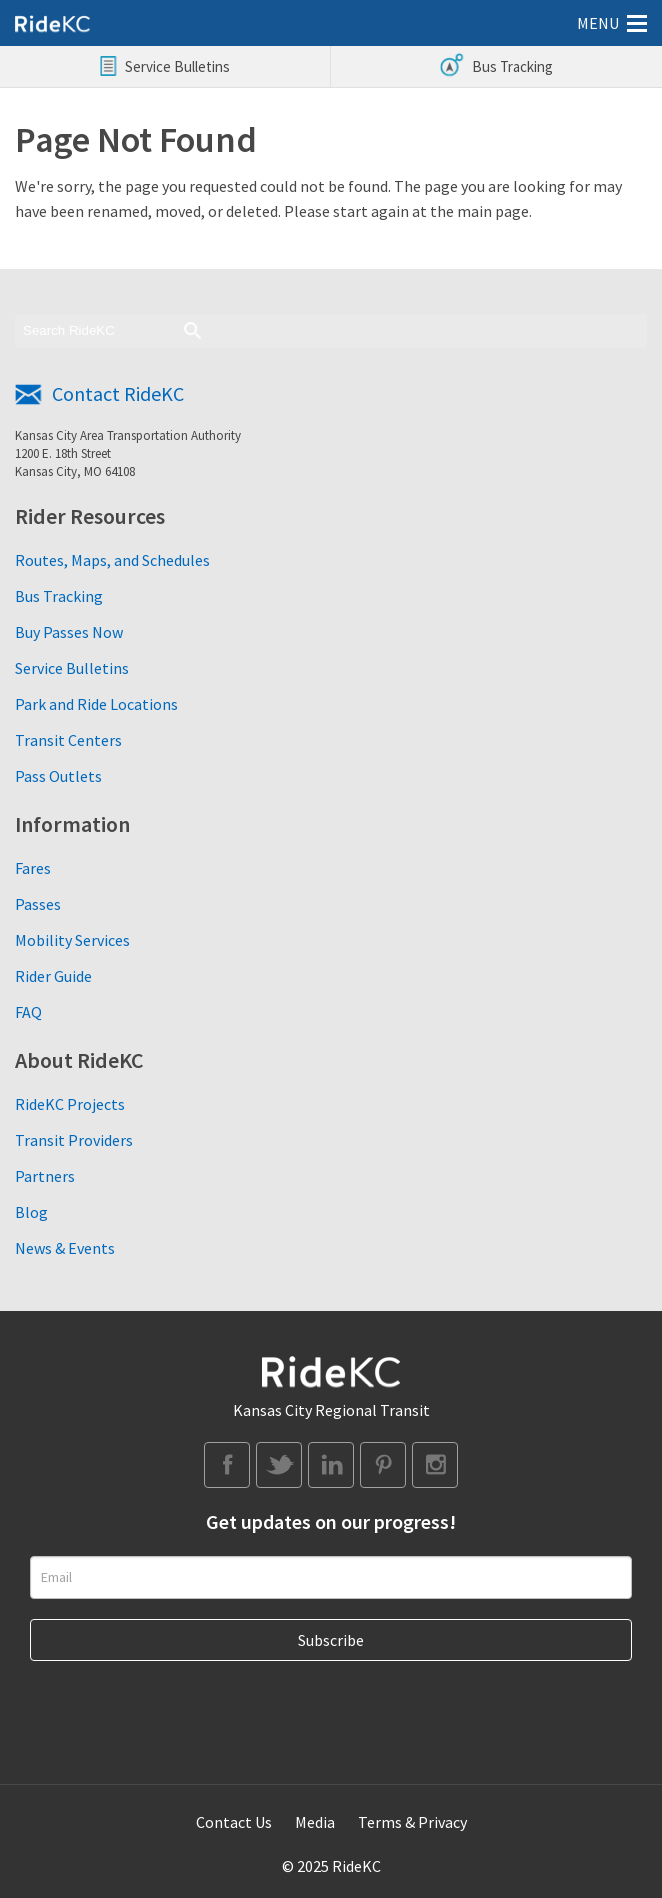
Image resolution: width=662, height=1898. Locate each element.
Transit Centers (68, 740)
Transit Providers (74, 1140)
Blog (31, 1212)
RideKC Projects (70, 1104)
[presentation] (182, 1700)
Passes (38, 904)
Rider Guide (53, 976)
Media (315, 1822)
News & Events (65, 1248)
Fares (33, 868)
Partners (45, 1176)
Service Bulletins (72, 668)
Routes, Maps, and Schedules (112, 560)
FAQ (28, 1012)
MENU (598, 23)
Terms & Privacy (412, 1822)
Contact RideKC (118, 393)
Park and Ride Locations (96, 704)
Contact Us (234, 1822)
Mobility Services (72, 940)
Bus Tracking (59, 596)
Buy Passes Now (69, 632)
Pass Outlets (58, 776)
